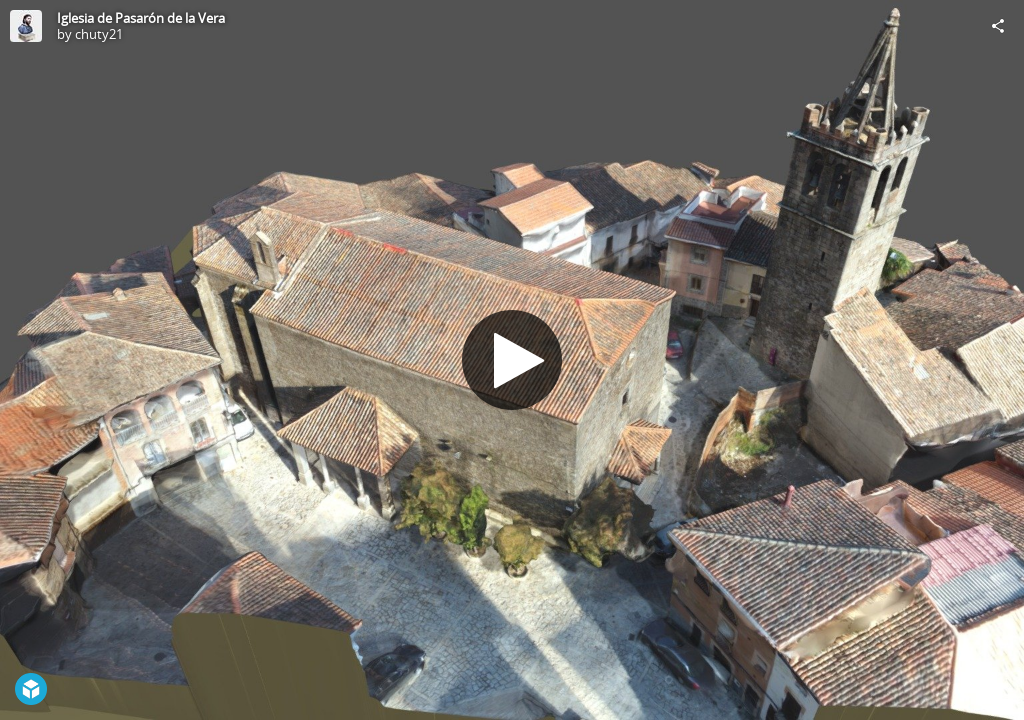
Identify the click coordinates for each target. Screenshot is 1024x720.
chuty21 (99, 34)
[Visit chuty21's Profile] (26, 26)
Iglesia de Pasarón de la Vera (141, 18)
